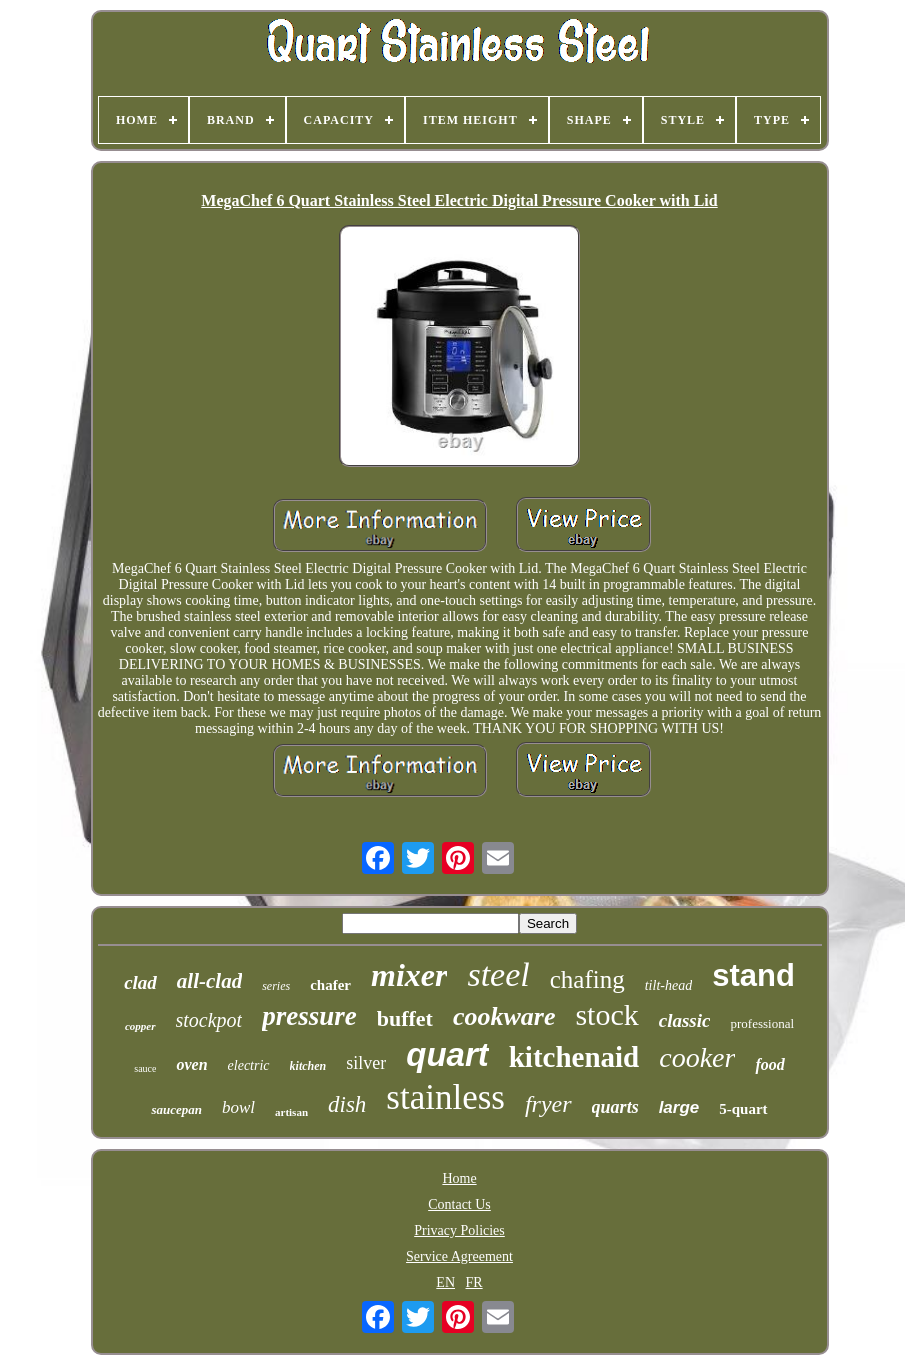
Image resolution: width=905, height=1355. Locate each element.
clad (140, 982)
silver (366, 1063)
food (769, 1064)
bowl (238, 1107)
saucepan (176, 1109)
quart (447, 1054)
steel (498, 974)
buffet (405, 1018)
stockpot (209, 1020)
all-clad (209, 981)
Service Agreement (459, 1256)
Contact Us (459, 1204)
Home (459, 1178)
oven (191, 1064)
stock (606, 1014)
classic (685, 1020)
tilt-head (668, 985)
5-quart (743, 1109)
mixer (409, 975)
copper (140, 1026)
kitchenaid (574, 1057)
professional (762, 1023)
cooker (697, 1057)
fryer (548, 1104)
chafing (587, 979)
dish (347, 1104)
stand (753, 975)
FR (474, 1282)
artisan (291, 1112)
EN (445, 1282)
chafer (330, 985)
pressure (309, 1016)
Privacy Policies (459, 1230)
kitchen (308, 1066)
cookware (504, 1016)
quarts (615, 1107)
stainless (445, 1097)
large (679, 1107)
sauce (145, 1068)
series (276, 986)
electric (249, 1065)
